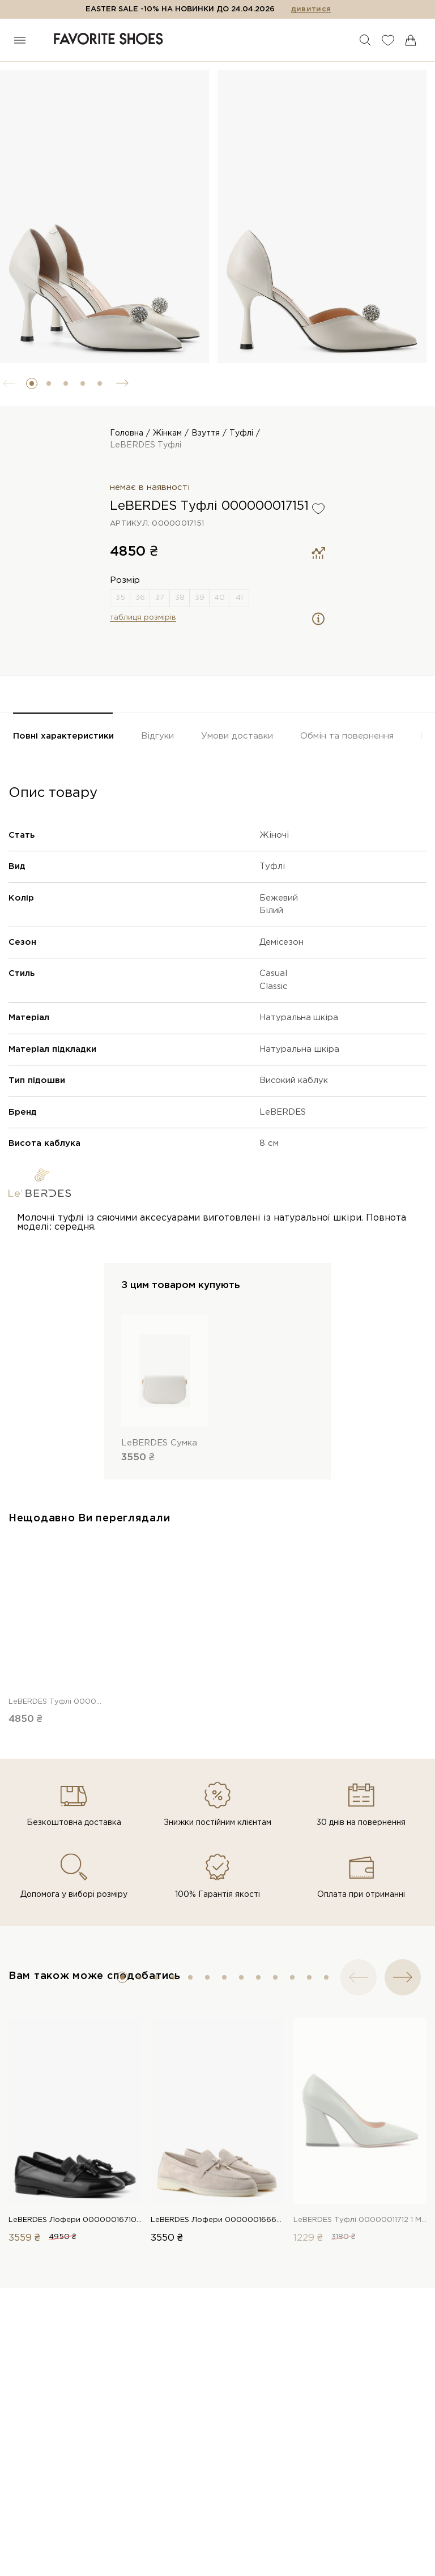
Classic (273, 986)
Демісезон (282, 942)
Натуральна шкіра (299, 1017)
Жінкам (167, 433)
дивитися (311, 9)
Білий (271, 910)
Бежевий (278, 898)
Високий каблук (294, 1080)
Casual (273, 973)
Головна (126, 433)
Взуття (205, 433)
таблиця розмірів (143, 618)
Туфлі (241, 433)
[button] (31, 383)
